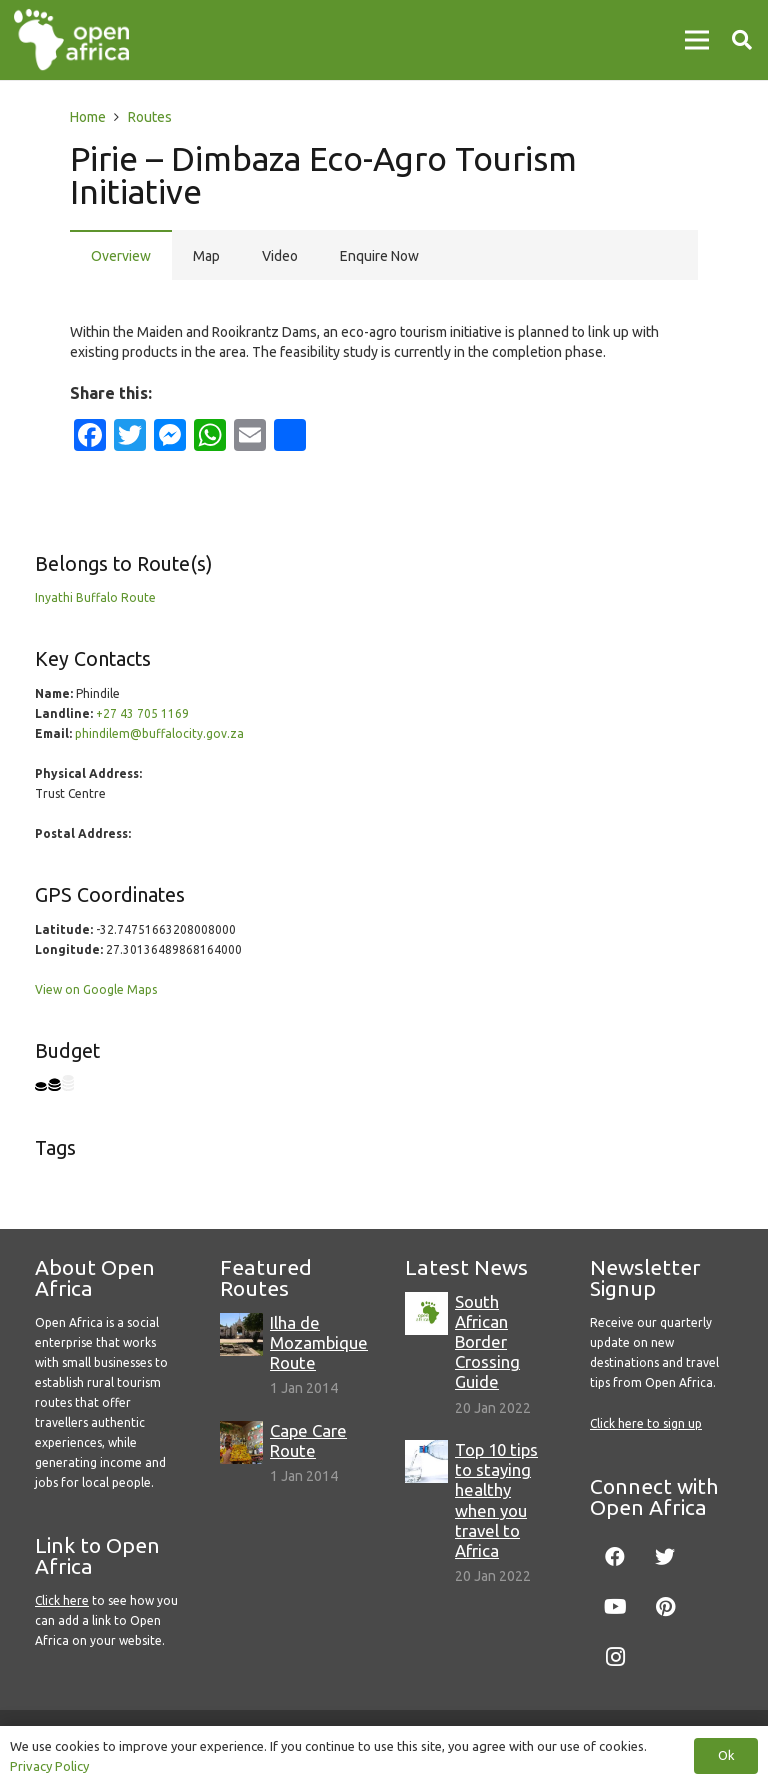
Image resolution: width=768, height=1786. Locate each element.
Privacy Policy (49, 1766)
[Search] (742, 39)
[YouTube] (615, 1607)
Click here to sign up (646, 1423)
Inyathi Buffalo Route (95, 597)
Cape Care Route (308, 1440)
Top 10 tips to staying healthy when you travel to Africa (496, 1500)
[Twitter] (665, 1557)
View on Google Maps (96, 989)
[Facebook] (615, 1557)
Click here (62, 1600)
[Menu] (697, 40)
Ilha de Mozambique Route (319, 1342)
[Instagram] (615, 1657)
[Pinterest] (665, 1607)
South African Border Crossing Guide (487, 1342)
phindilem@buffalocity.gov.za (159, 733)
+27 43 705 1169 (142, 713)
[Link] (71, 40)
